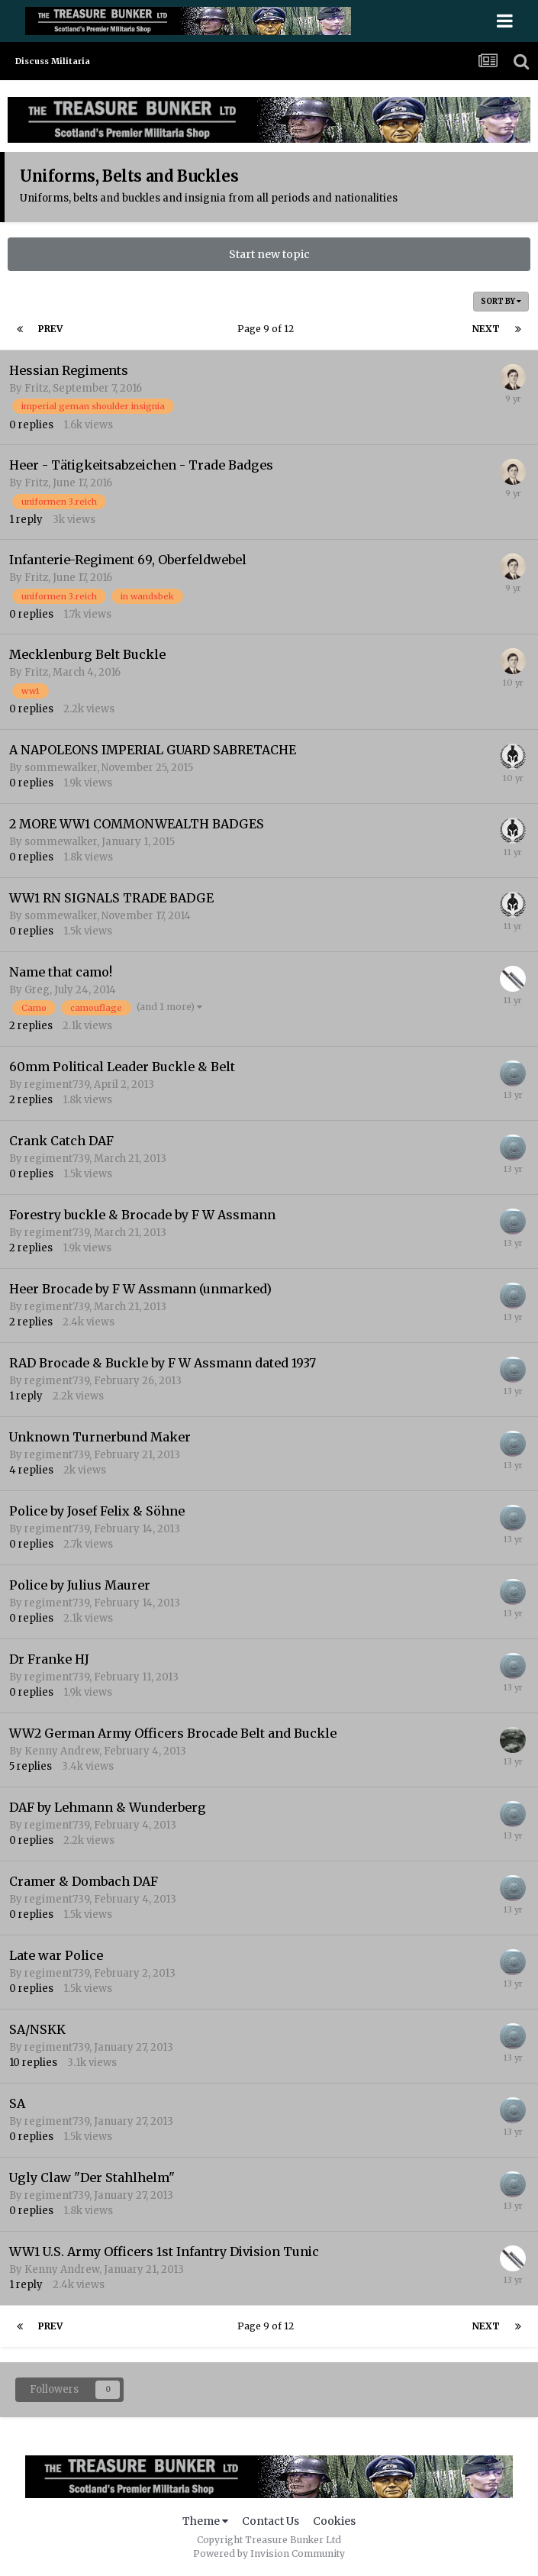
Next (486, 328)
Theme (205, 2521)
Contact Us (270, 2521)
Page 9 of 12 (267, 328)
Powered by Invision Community (269, 2553)
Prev (50, 328)
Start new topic (269, 254)
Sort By (501, 301)
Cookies (334, 2521)
